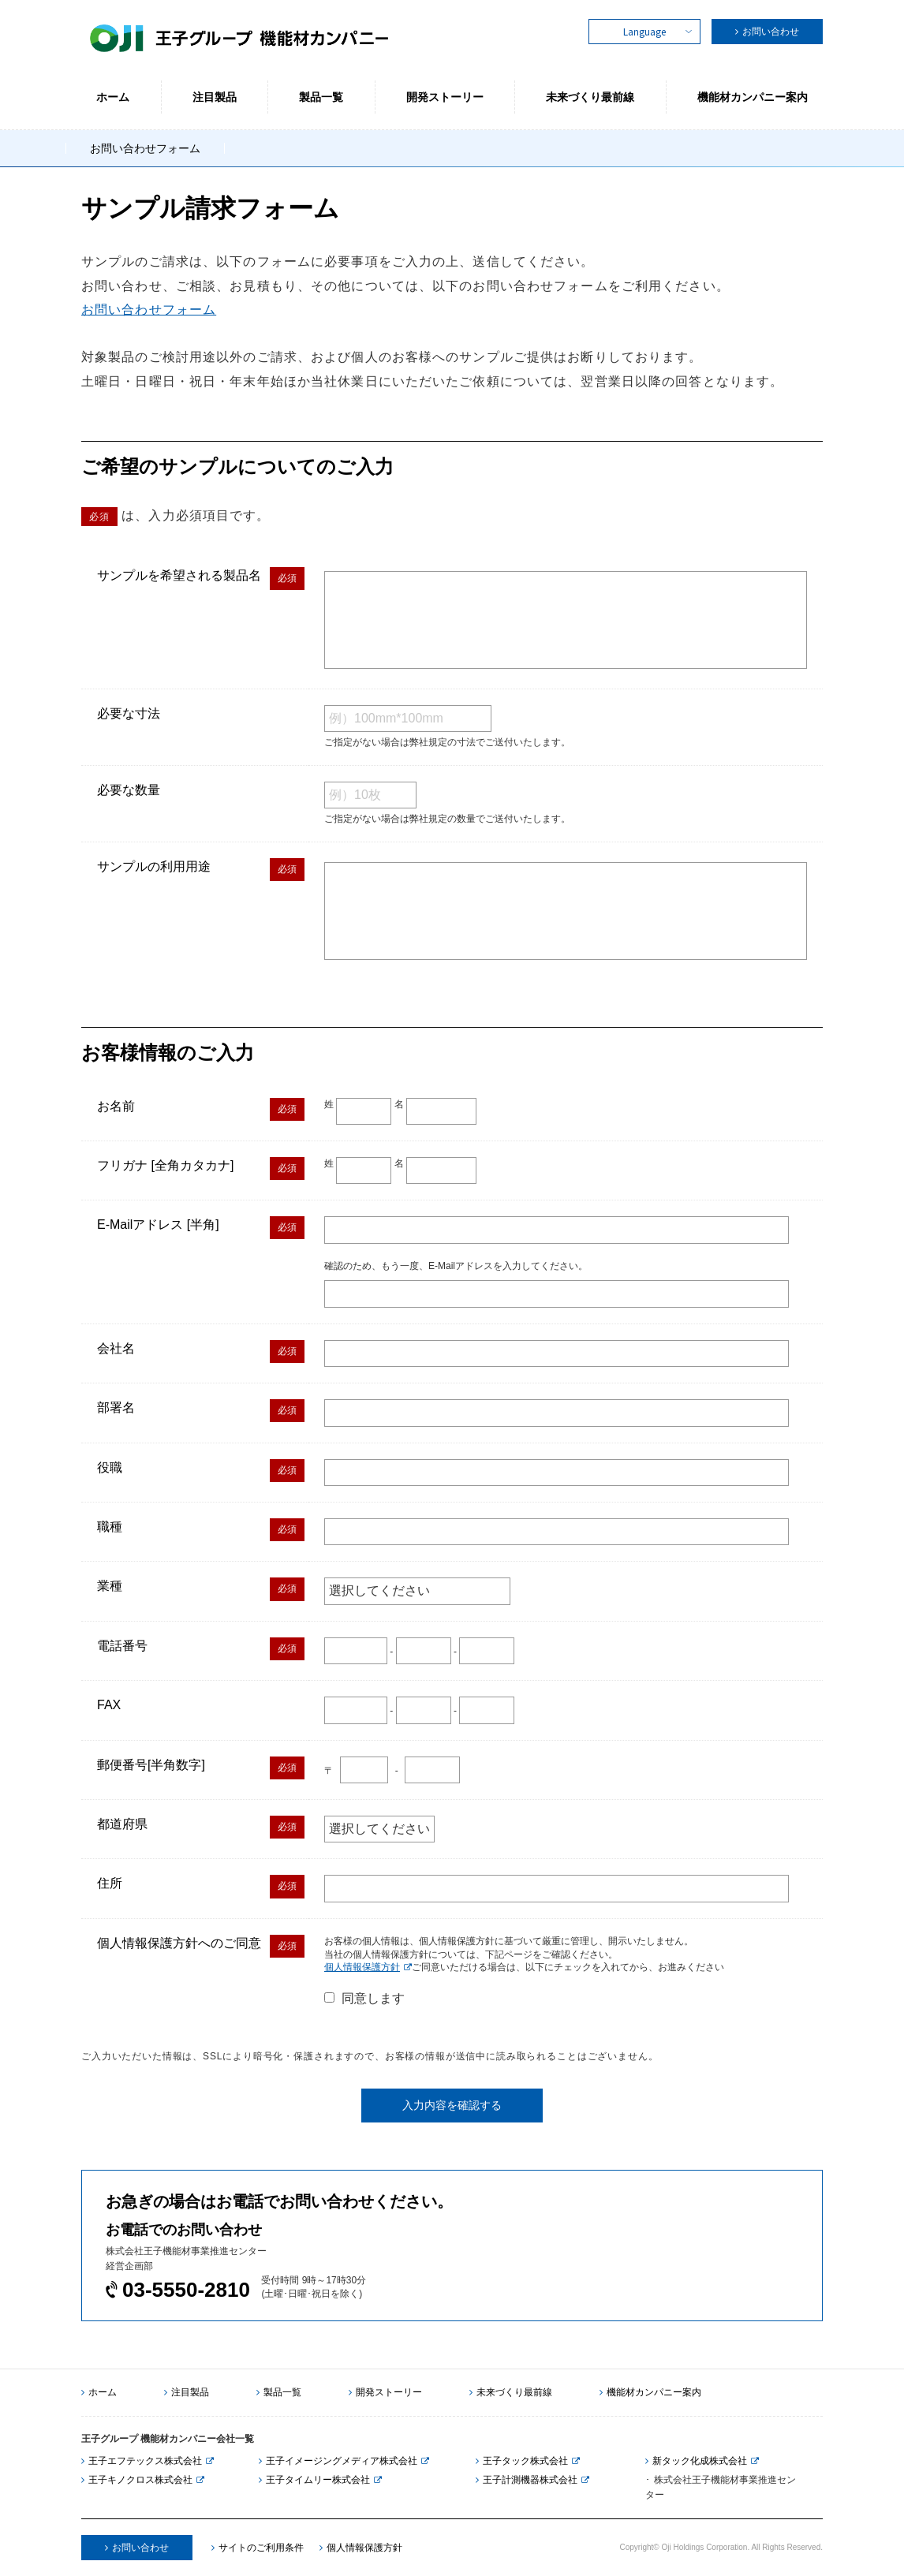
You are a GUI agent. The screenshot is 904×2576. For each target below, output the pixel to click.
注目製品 (186, 2392)
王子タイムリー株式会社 (314, 2479)
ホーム (99, 2392)
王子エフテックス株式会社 (141, 2460)
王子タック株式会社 (522, 2460)
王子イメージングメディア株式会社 (338, 2460)
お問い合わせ (770, 31)
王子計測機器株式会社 (526, 2479)
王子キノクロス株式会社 (136, 2479)
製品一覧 (278, 2392)
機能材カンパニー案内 (650, 2392)
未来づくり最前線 (510, 2392)
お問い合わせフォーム (148, 309)
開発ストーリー (385, 2392)
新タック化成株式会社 (696, 2460)
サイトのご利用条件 (257, 2547)
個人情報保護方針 (362, 1967)
